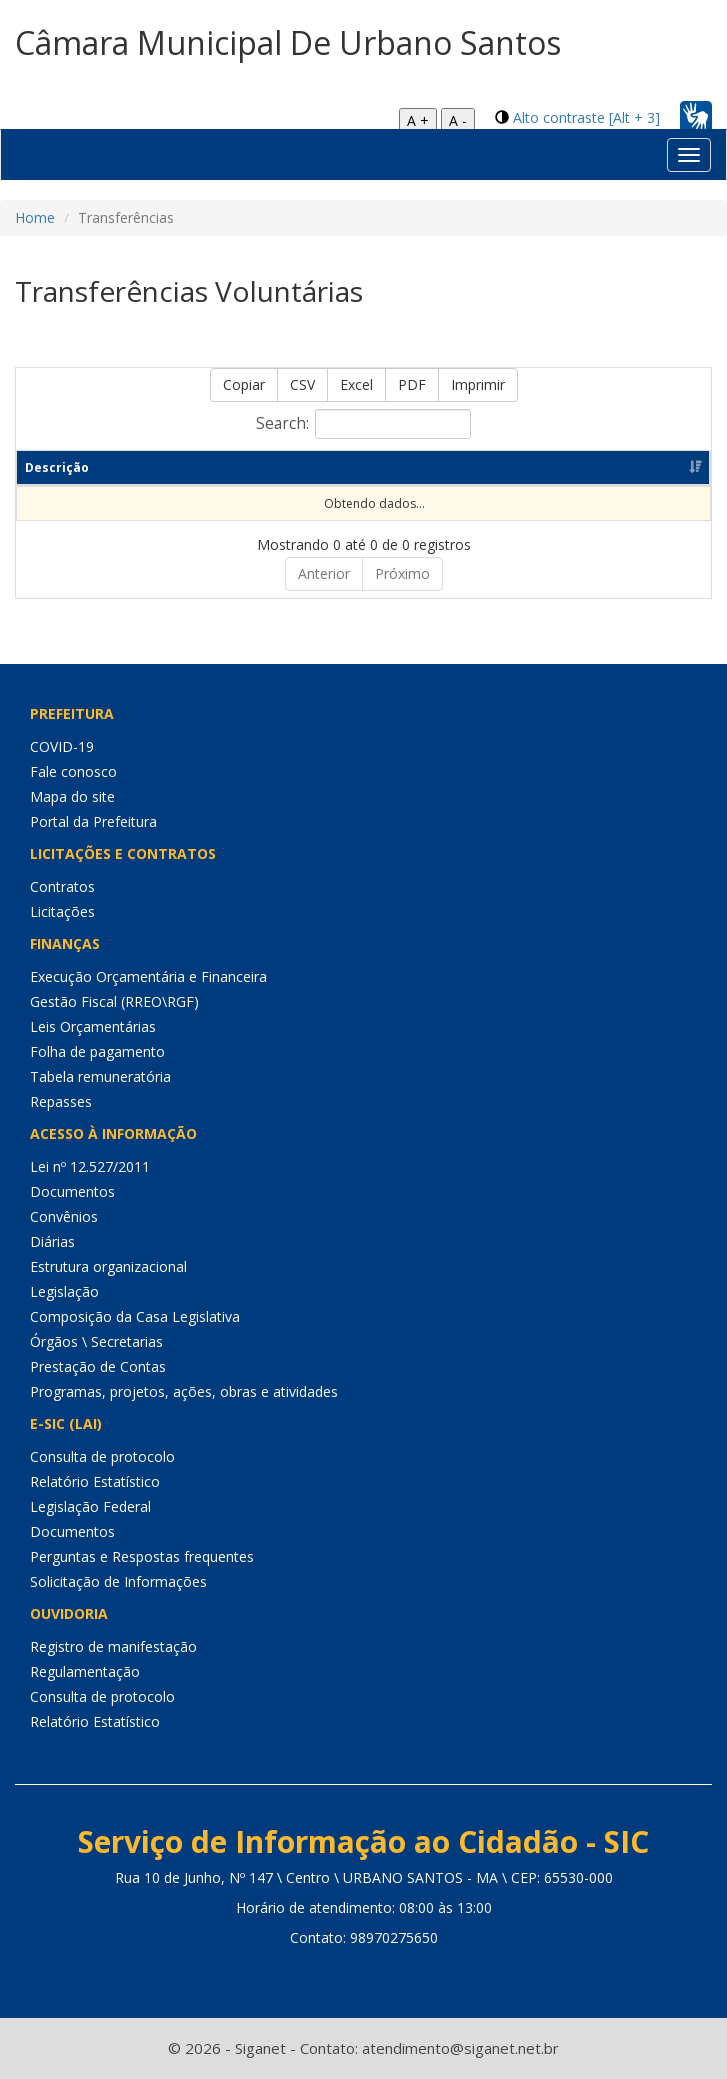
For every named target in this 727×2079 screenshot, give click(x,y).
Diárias (52, 1241)
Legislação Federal (90, 1506)
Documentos (72, 1191)
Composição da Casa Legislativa (135, 1316)
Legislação (64, 1291)
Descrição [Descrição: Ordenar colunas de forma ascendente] (57, 467)
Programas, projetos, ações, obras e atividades (184, 1391)
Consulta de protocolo (102, 1456)
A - (458, 120)
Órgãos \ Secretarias (96, 1341)
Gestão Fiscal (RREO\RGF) (114, 1001)
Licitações (62, 911)
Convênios (64, 1216)
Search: (363, 424)
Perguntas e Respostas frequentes (142, 1556)
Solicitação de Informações (118, 1581)
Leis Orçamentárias (93, 1026)
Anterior (324, 573)
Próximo (402, 573)
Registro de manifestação (113, 1646)
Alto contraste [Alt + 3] (586, 117)
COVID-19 (62, 746)
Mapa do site (72, 796)
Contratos (62, 886)
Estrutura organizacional (108, 1266)
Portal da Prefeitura (93, 821)
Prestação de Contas (98, 1366)
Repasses (61, 1101)
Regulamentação (85, 1671)
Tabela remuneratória (100, 1076)
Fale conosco (73, 771)
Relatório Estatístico (95, 1481)
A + (418, 120)
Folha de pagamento (97, 1051)
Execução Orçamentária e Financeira (148, 976)
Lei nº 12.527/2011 (90, 1166)
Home (35, 217)
